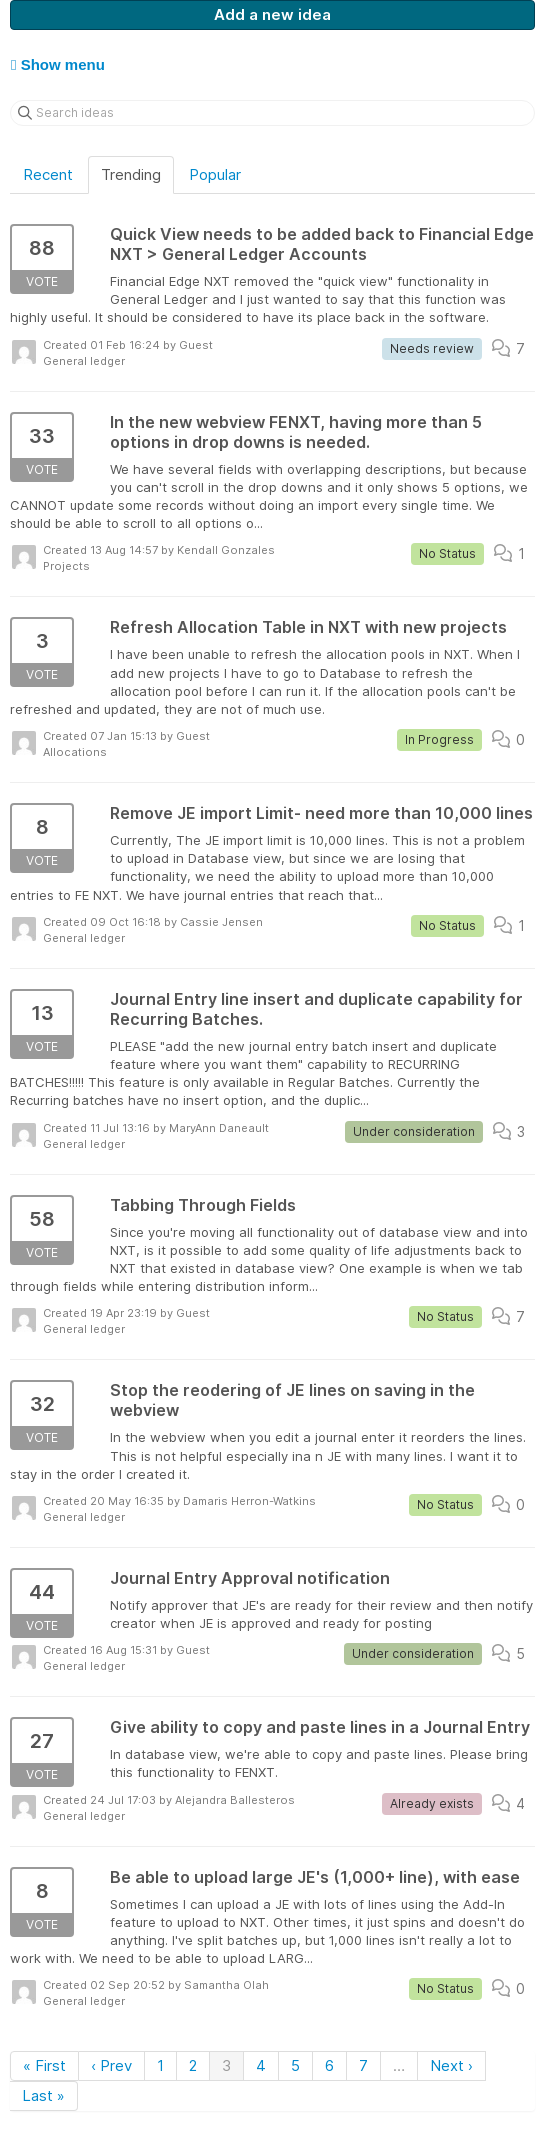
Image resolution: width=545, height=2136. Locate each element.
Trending (131, 174)
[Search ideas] (272, 113)
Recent (48, 174)
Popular (215, 174)
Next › (451, 2065)
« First (44, 2065)
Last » (43, 2095)
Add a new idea (272, 14)
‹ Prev (111, 2065)
